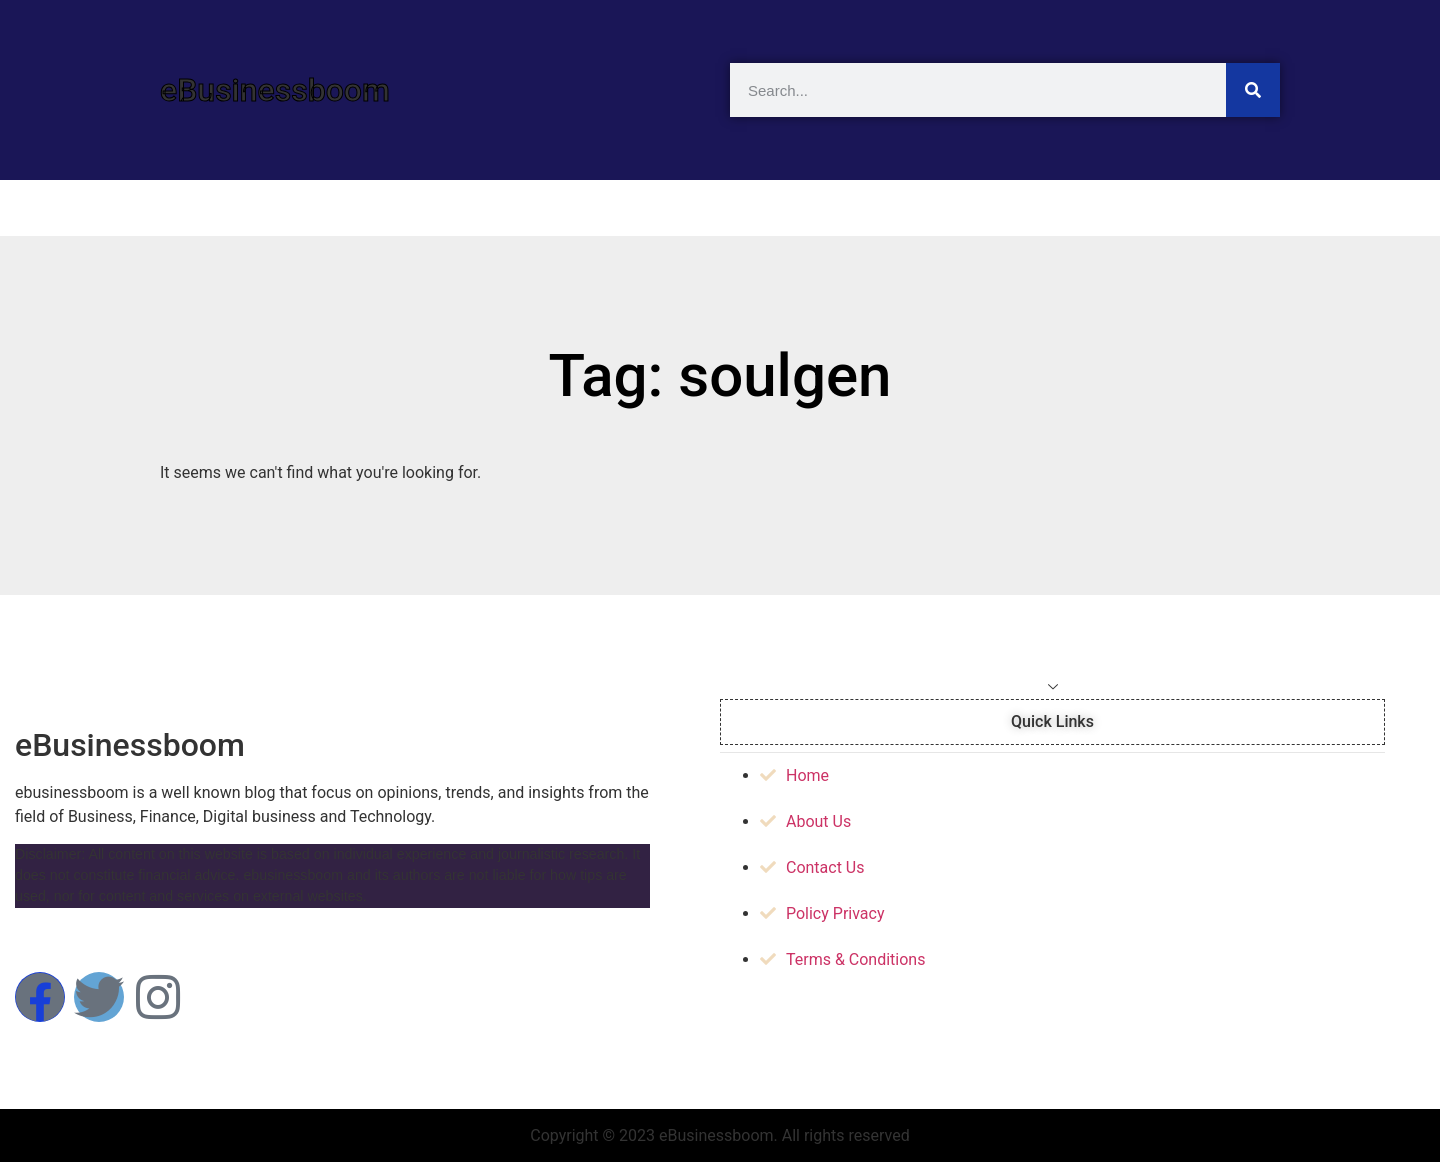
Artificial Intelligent (377, 208)
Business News (734, 208)
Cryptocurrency (919, 208)
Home (211, 208)
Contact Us (1212, 208)
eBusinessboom (275, 90)
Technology (562, 208)
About (1073, 208)
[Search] (1253, 90)
